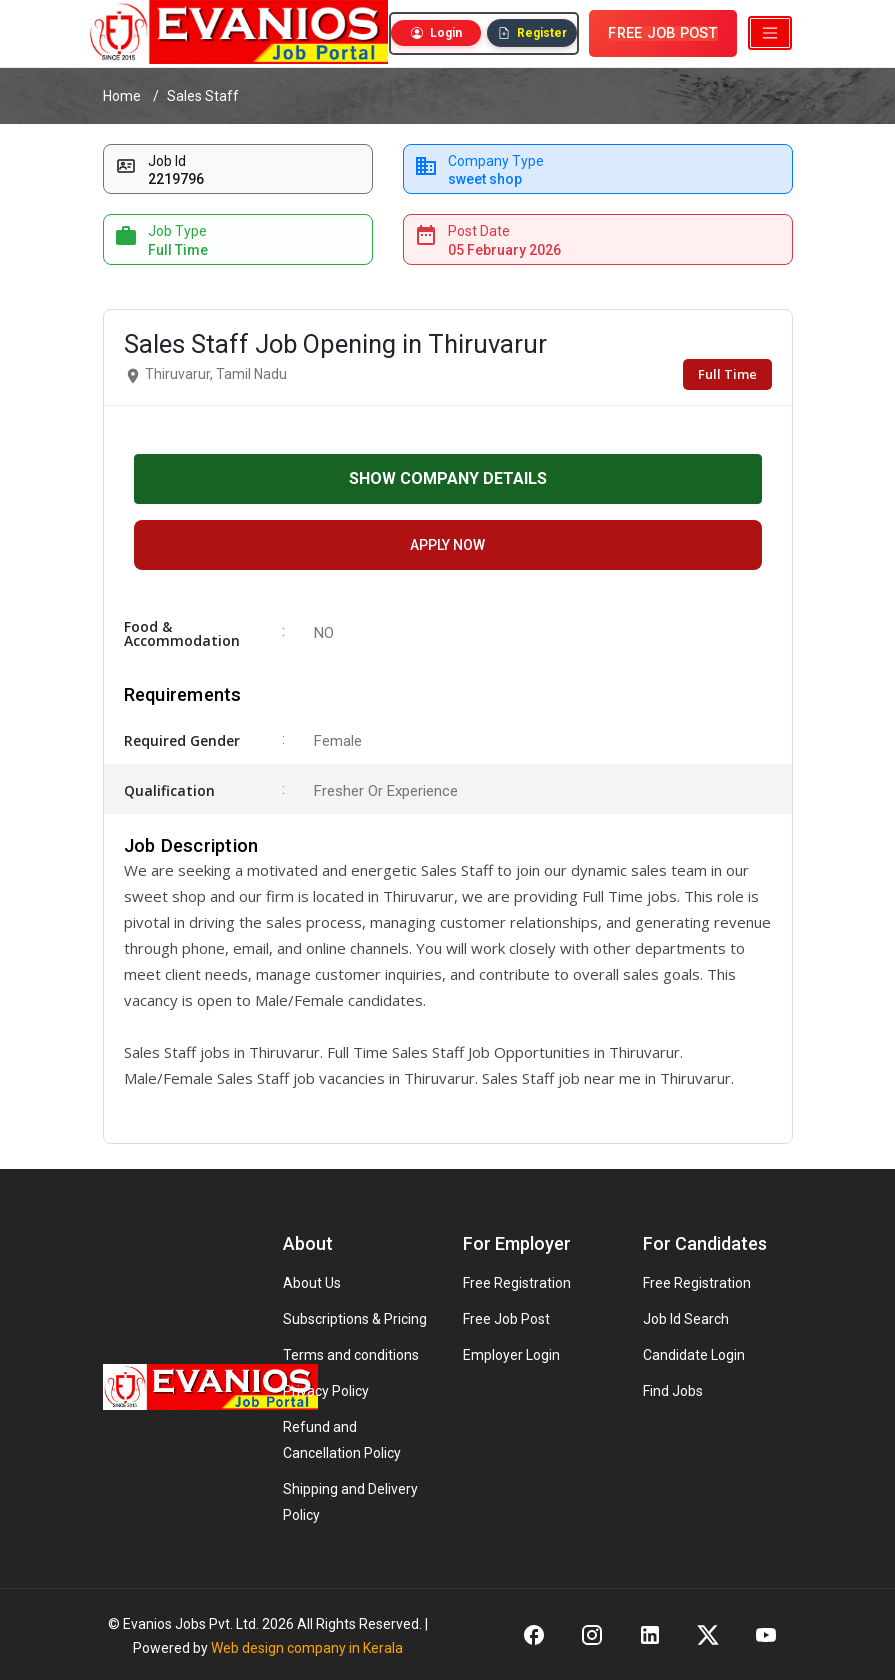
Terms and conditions (351, 1355)
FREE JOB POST (662, 33)
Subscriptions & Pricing (355, 1319)
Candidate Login (694, 1355)
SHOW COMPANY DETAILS (448, 478)
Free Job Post (506, 1319)
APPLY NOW (447, 545)
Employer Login (511, 1355)
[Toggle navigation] (770, 33)
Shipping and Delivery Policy (350, 1502)
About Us (312, 1283)
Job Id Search (686, 1319)
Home (122, 96)
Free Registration (517, 1283)
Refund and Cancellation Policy (342, 1440)
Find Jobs (673, 1391)
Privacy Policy (326, 1391)
